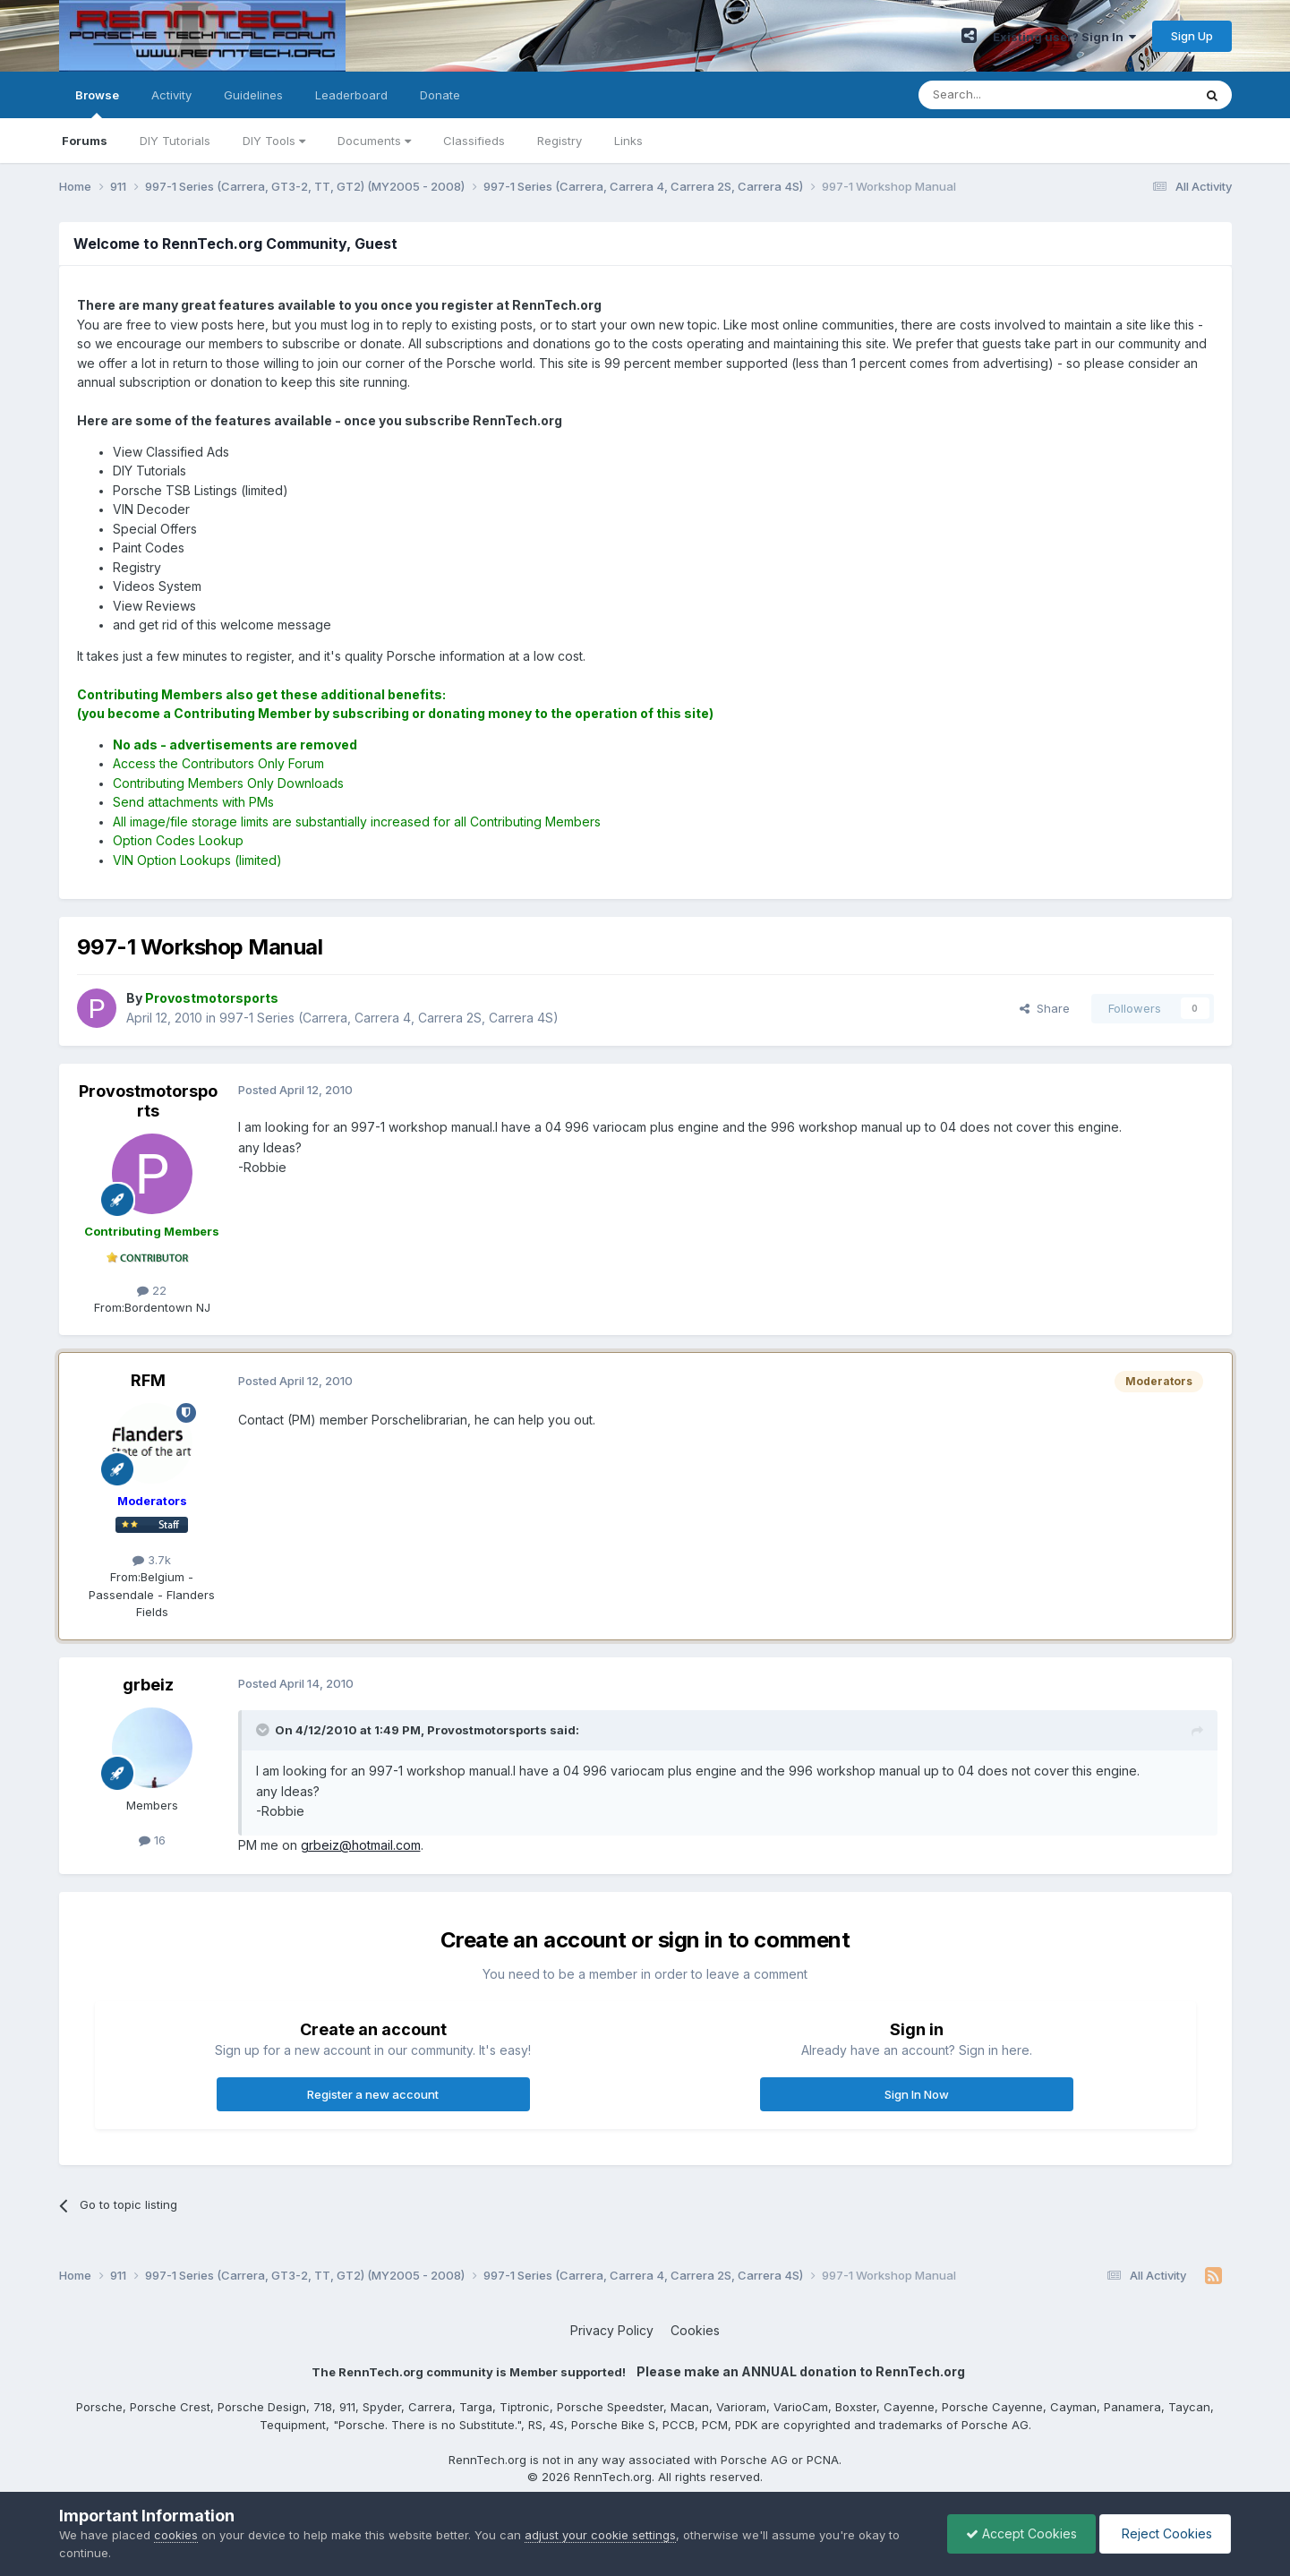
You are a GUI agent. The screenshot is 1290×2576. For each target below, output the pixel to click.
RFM (148, 1380)
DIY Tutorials (175, 140)
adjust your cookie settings (600, 2535)
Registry (559, 140)
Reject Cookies (1165, 2533)
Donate (440, 95)
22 (152, 1290)
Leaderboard (351, 95)
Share (1045, 1008)
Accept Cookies (1021, 2533)
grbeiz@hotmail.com (361, 1845)
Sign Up (1192, 36)
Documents (374, 140)
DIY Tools (274, 140)
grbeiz (148, 1684)
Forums (84, 140)
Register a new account (373, 2094)
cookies (176, 2535)
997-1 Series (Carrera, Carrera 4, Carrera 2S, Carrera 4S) (389, 1017)
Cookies (695, 2330)
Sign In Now (916, 2094)
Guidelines (253, 95)
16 (152, 1840)
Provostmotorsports (148, 1101)
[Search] (1009, 95)
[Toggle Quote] (264, 1730)
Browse (97, 103)
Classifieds (474, 140)
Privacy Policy (612, 2330)
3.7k (151, 1560)
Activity (171, 95)
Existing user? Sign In (1064, 37)
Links (628, 140)
